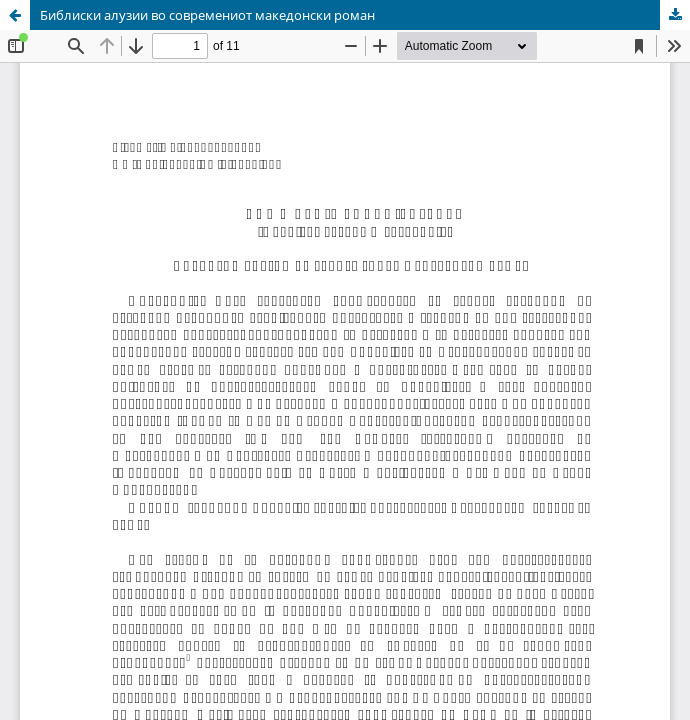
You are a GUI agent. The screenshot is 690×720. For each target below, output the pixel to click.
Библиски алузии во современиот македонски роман (207, 15)
